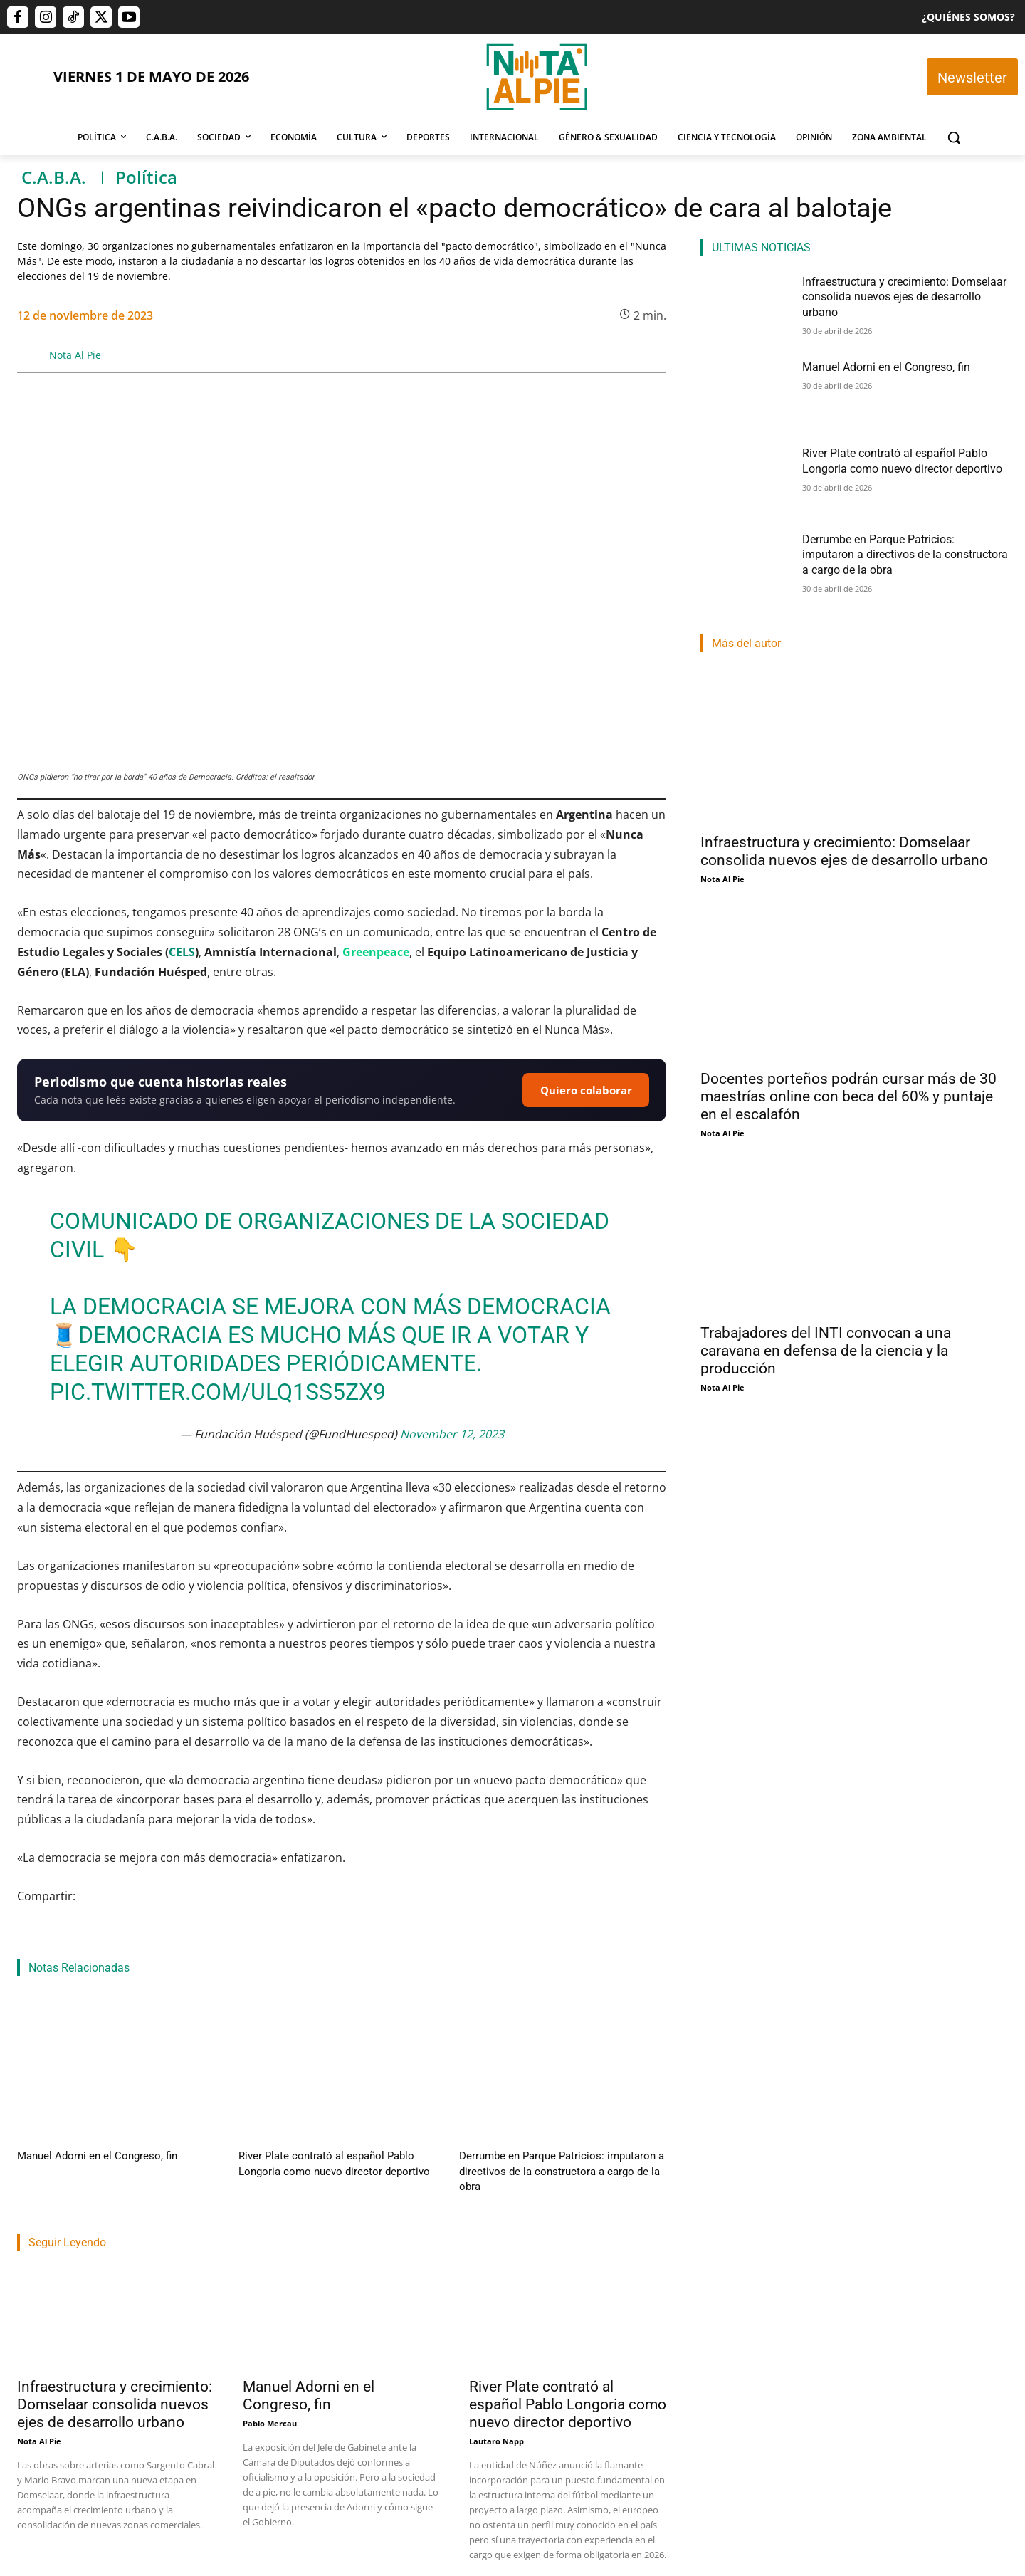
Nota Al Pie (75, 355)
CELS (182, 952)
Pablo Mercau (270, 2402)
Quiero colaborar (586, 1090)
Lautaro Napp (496, 2420)
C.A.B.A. (53, 178)
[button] (954, 137)
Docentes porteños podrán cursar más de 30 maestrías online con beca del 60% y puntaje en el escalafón (848, 1096)
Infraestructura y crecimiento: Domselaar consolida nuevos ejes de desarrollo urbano (114, 2383)
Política (146, 178)
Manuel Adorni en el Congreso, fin (84, 2155)
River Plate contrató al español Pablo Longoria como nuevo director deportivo (567, 2383)
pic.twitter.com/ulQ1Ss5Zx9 (218, 1391)
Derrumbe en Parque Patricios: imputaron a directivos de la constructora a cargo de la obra (897, 552)
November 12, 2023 (452, 1434)
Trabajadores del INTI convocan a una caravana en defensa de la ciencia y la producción (825, 1350)
